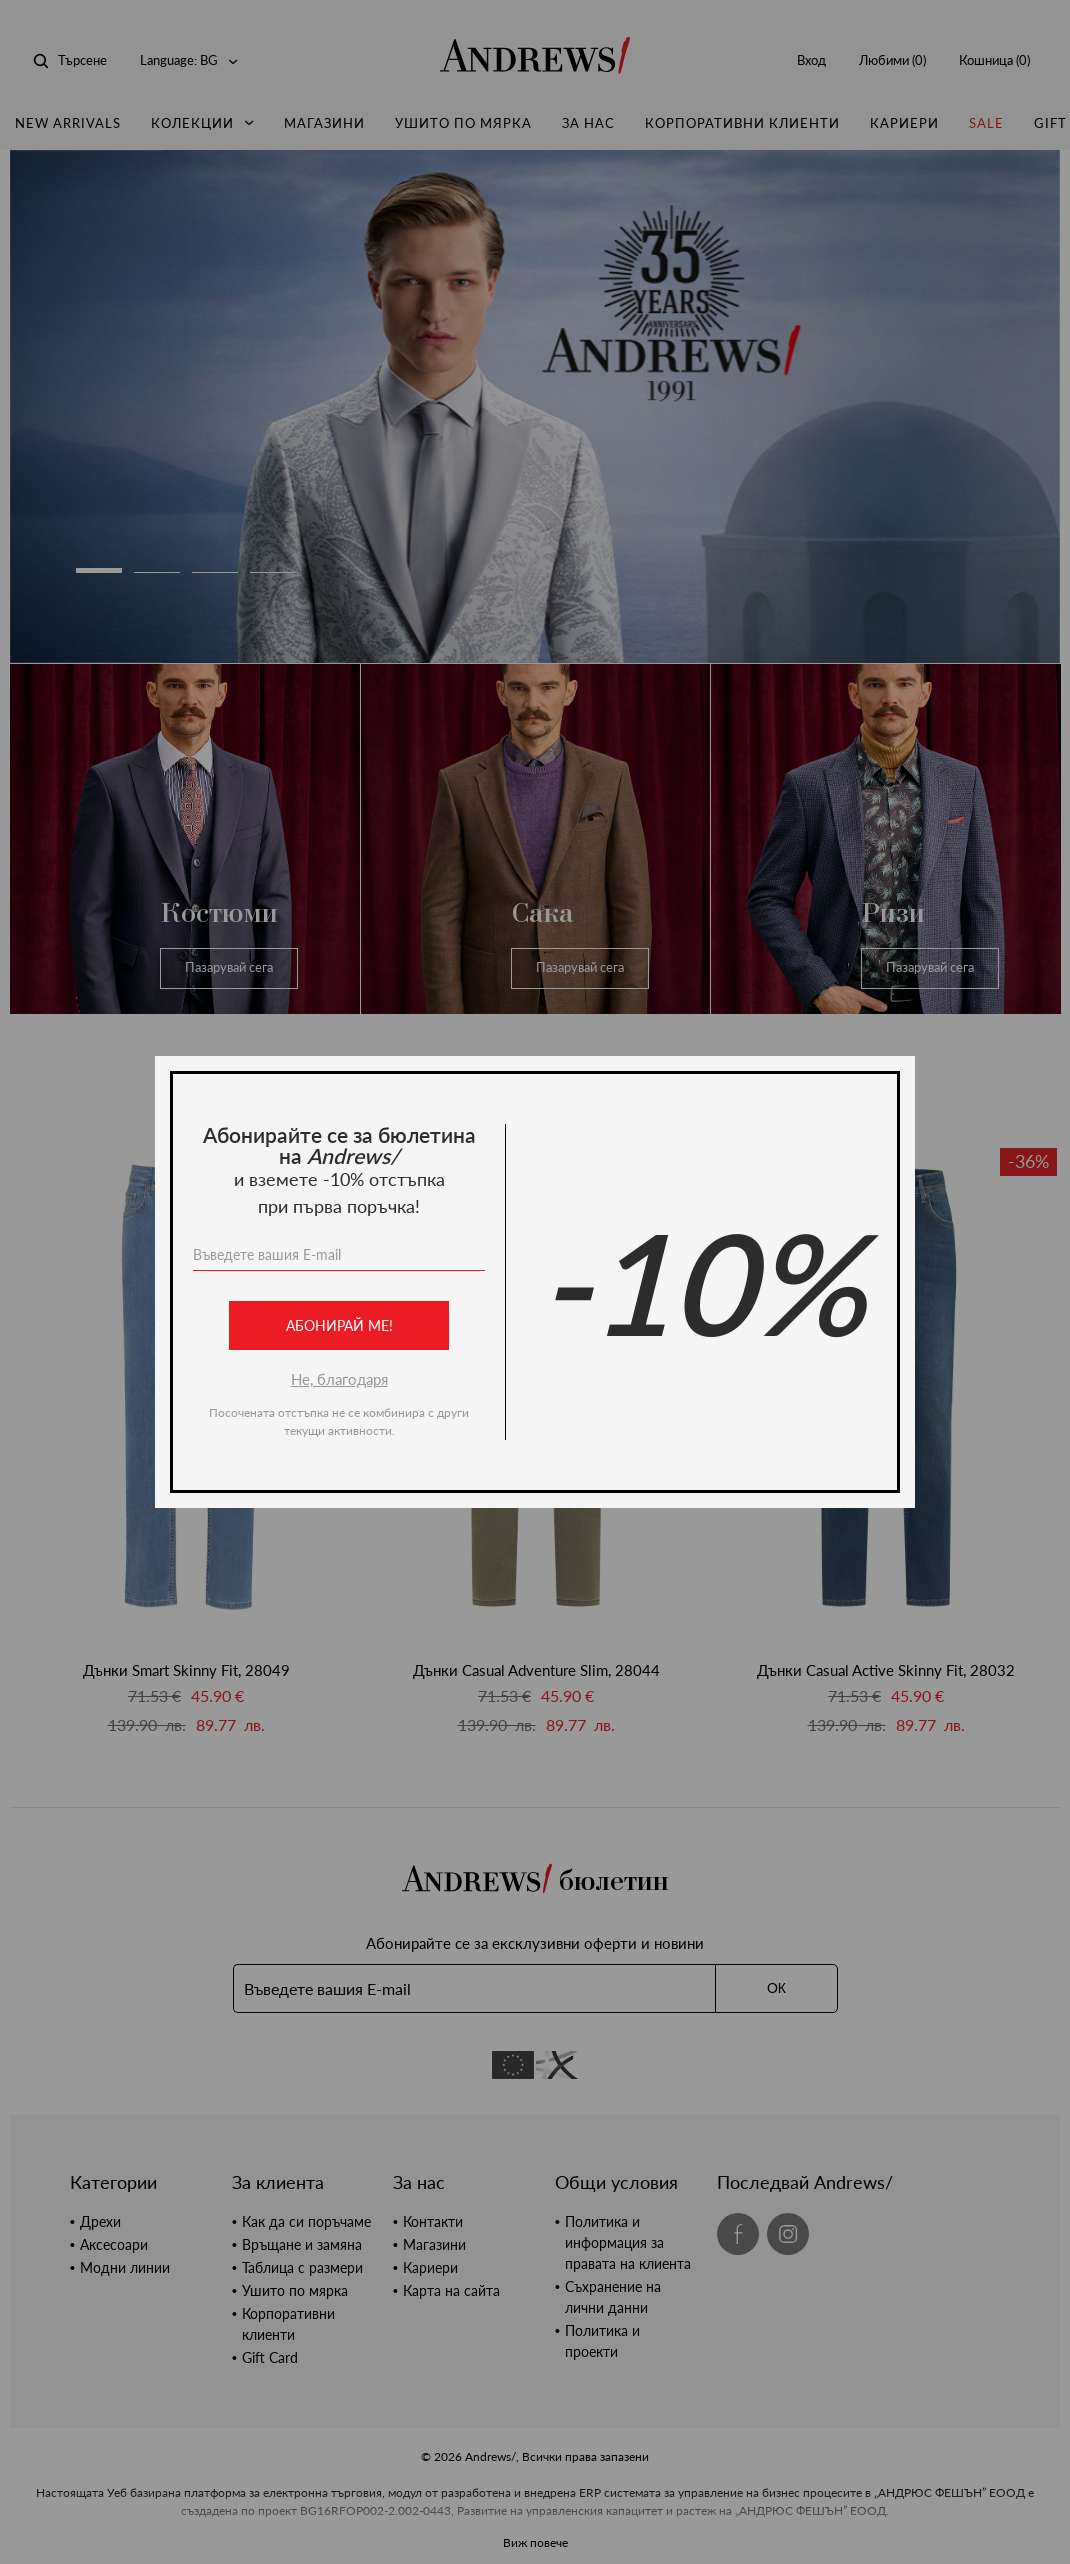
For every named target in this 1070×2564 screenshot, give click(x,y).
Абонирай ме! (339, 1325)
